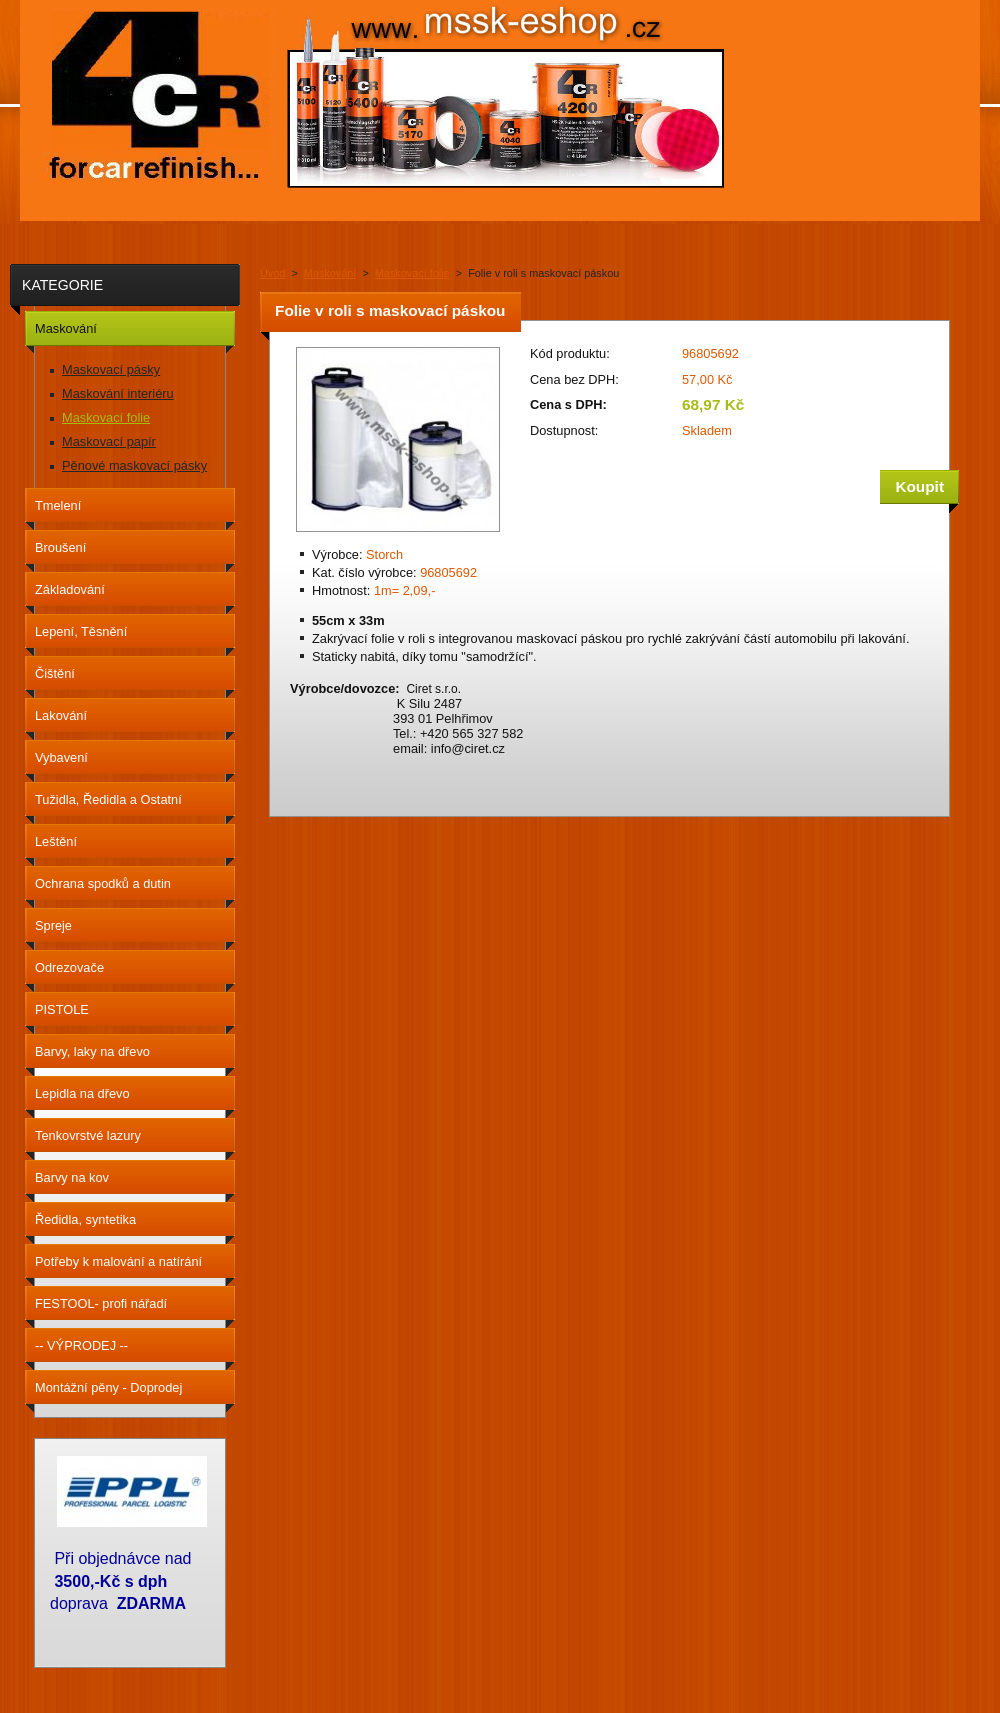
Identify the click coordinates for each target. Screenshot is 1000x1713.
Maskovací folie (412, 273)
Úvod (272, 273)
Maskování (330, 273)
